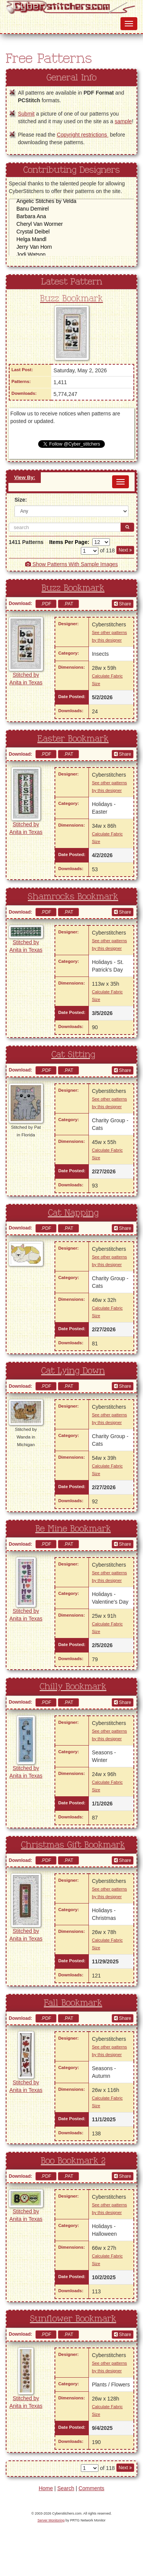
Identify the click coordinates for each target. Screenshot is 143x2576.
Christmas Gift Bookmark (73, 1845)
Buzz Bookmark (71, 298)
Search (65, 2488)
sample (123, 121)
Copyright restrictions (82, 135)
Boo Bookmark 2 (73, 2161)
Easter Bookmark (73, 738)
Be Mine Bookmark (73, 1528)
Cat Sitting (73, 1054)
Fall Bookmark (73, 2003)
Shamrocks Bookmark (73, 896)
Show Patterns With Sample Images (71, 564)
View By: (24, 477)
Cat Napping (73, 1213)
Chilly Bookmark (73, 1686)
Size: (20, 500)
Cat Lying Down (73, 1371)
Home (46, 2488)
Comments (91, 2488)
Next (125, 550)
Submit (26, 114)
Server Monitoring (50, 2520)
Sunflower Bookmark (73, 2318)
